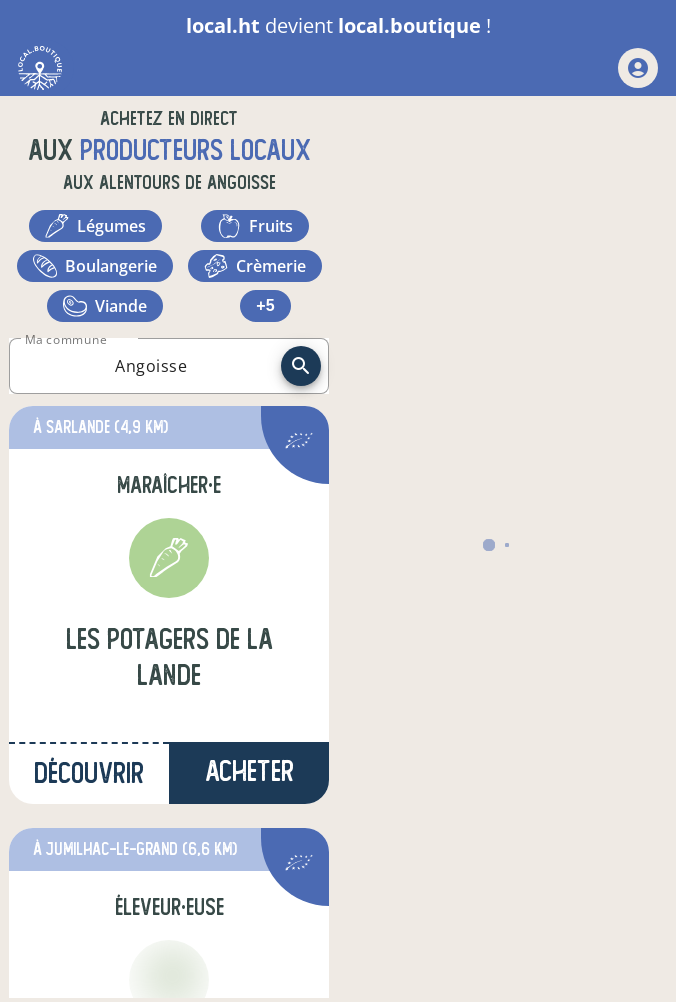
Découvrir (89, 773)
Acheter (249, 771)
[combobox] (151, 366)
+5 (265, 305)
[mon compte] (638, 68)
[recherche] (301, 366)
